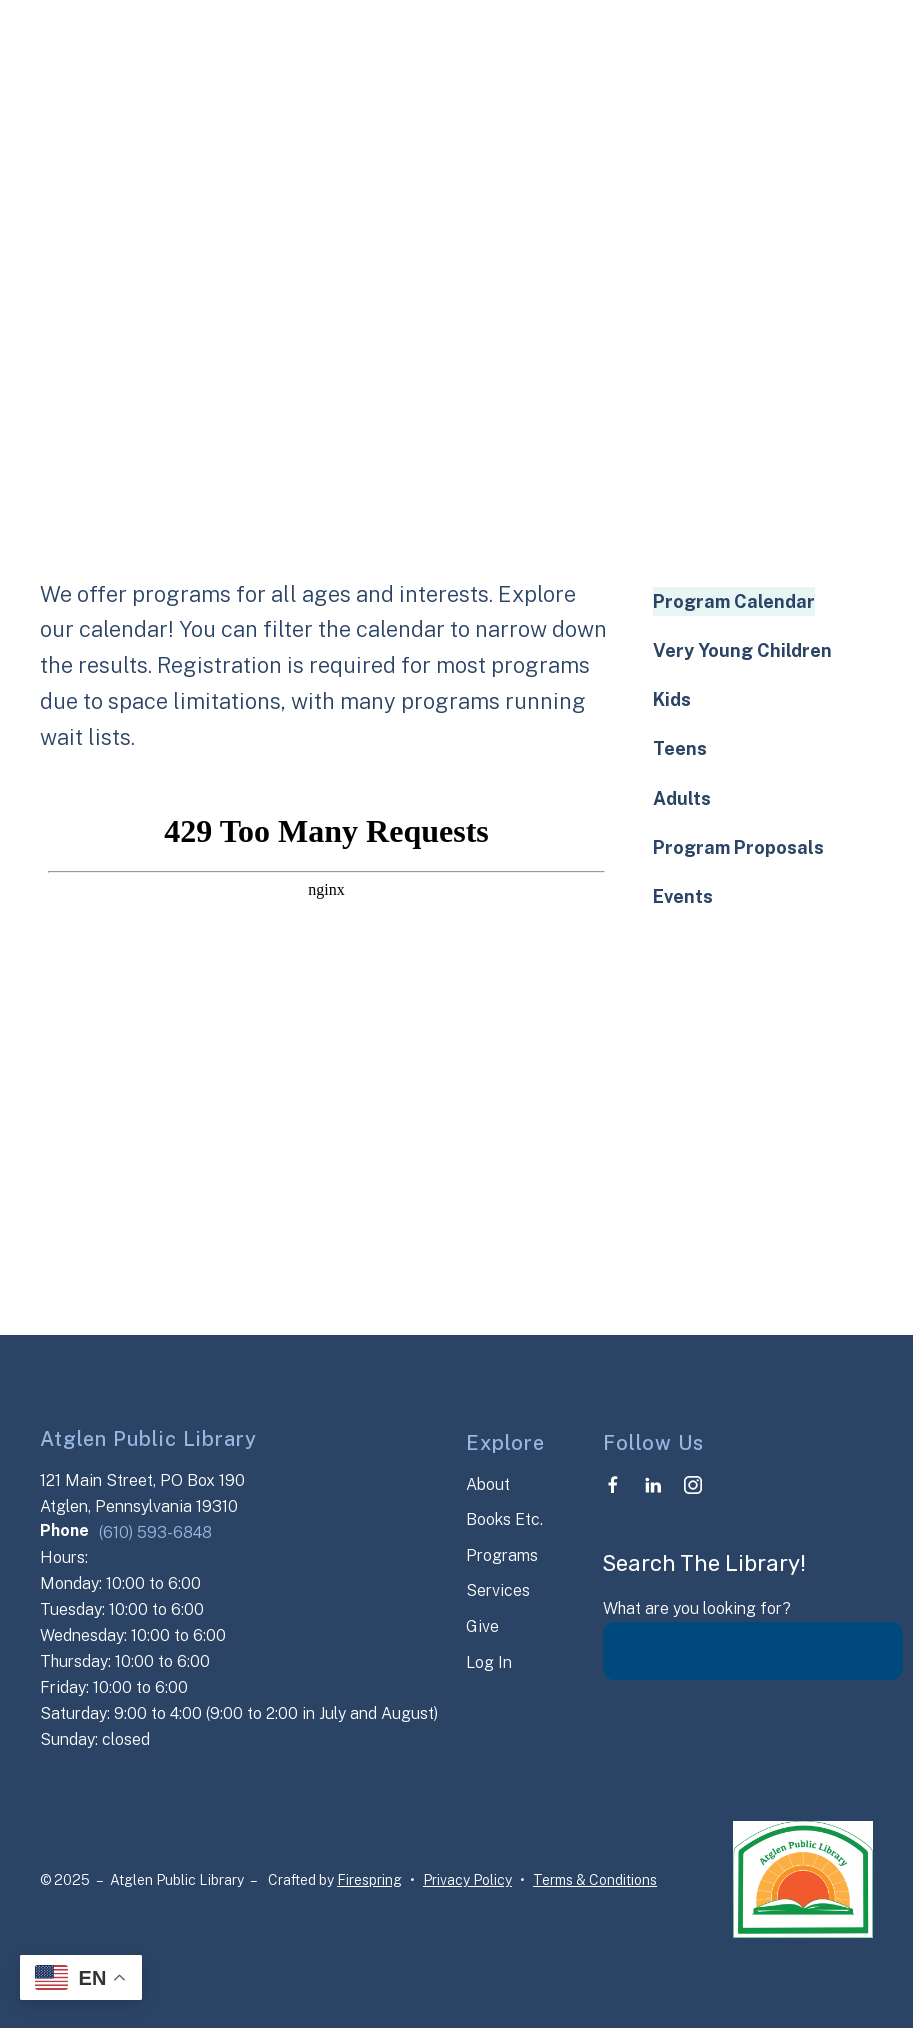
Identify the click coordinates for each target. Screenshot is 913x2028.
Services (498, 1590)
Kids (672, 699)
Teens (680, 748)
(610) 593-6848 (155, 1532)
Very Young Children (742, 650)
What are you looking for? (697, 1608)
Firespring (369, 1880)
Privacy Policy (467, 1880)
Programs (502, 1555)
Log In (489, 1662)
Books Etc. (504, 1519)
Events (683, 896)
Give (482, 1626)
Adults (682, 798)
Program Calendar (734, 601)
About (488, 1484)
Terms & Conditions (595, 1880)
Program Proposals (738, 847)
